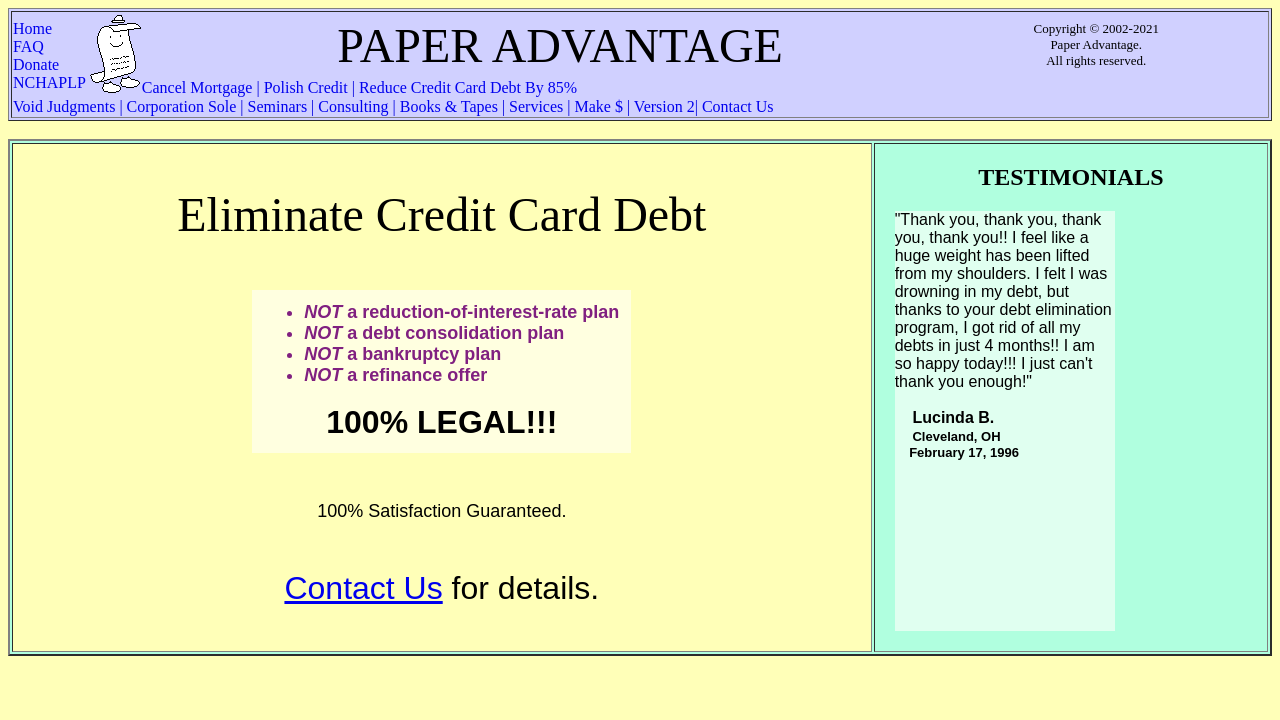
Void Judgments (66, 106)
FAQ (50, 46)
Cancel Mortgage (199, 87)
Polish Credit (306, 87)
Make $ (599, 106)
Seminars (278, 106)
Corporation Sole (182, 106)
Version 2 (662, 106)
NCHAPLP (49, 82)
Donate (42, 64)
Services (536, 106)
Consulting (353, 106)
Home (44, 28)
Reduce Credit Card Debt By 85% (466, 87)
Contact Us (736, 106)
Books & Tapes (449, 106)
